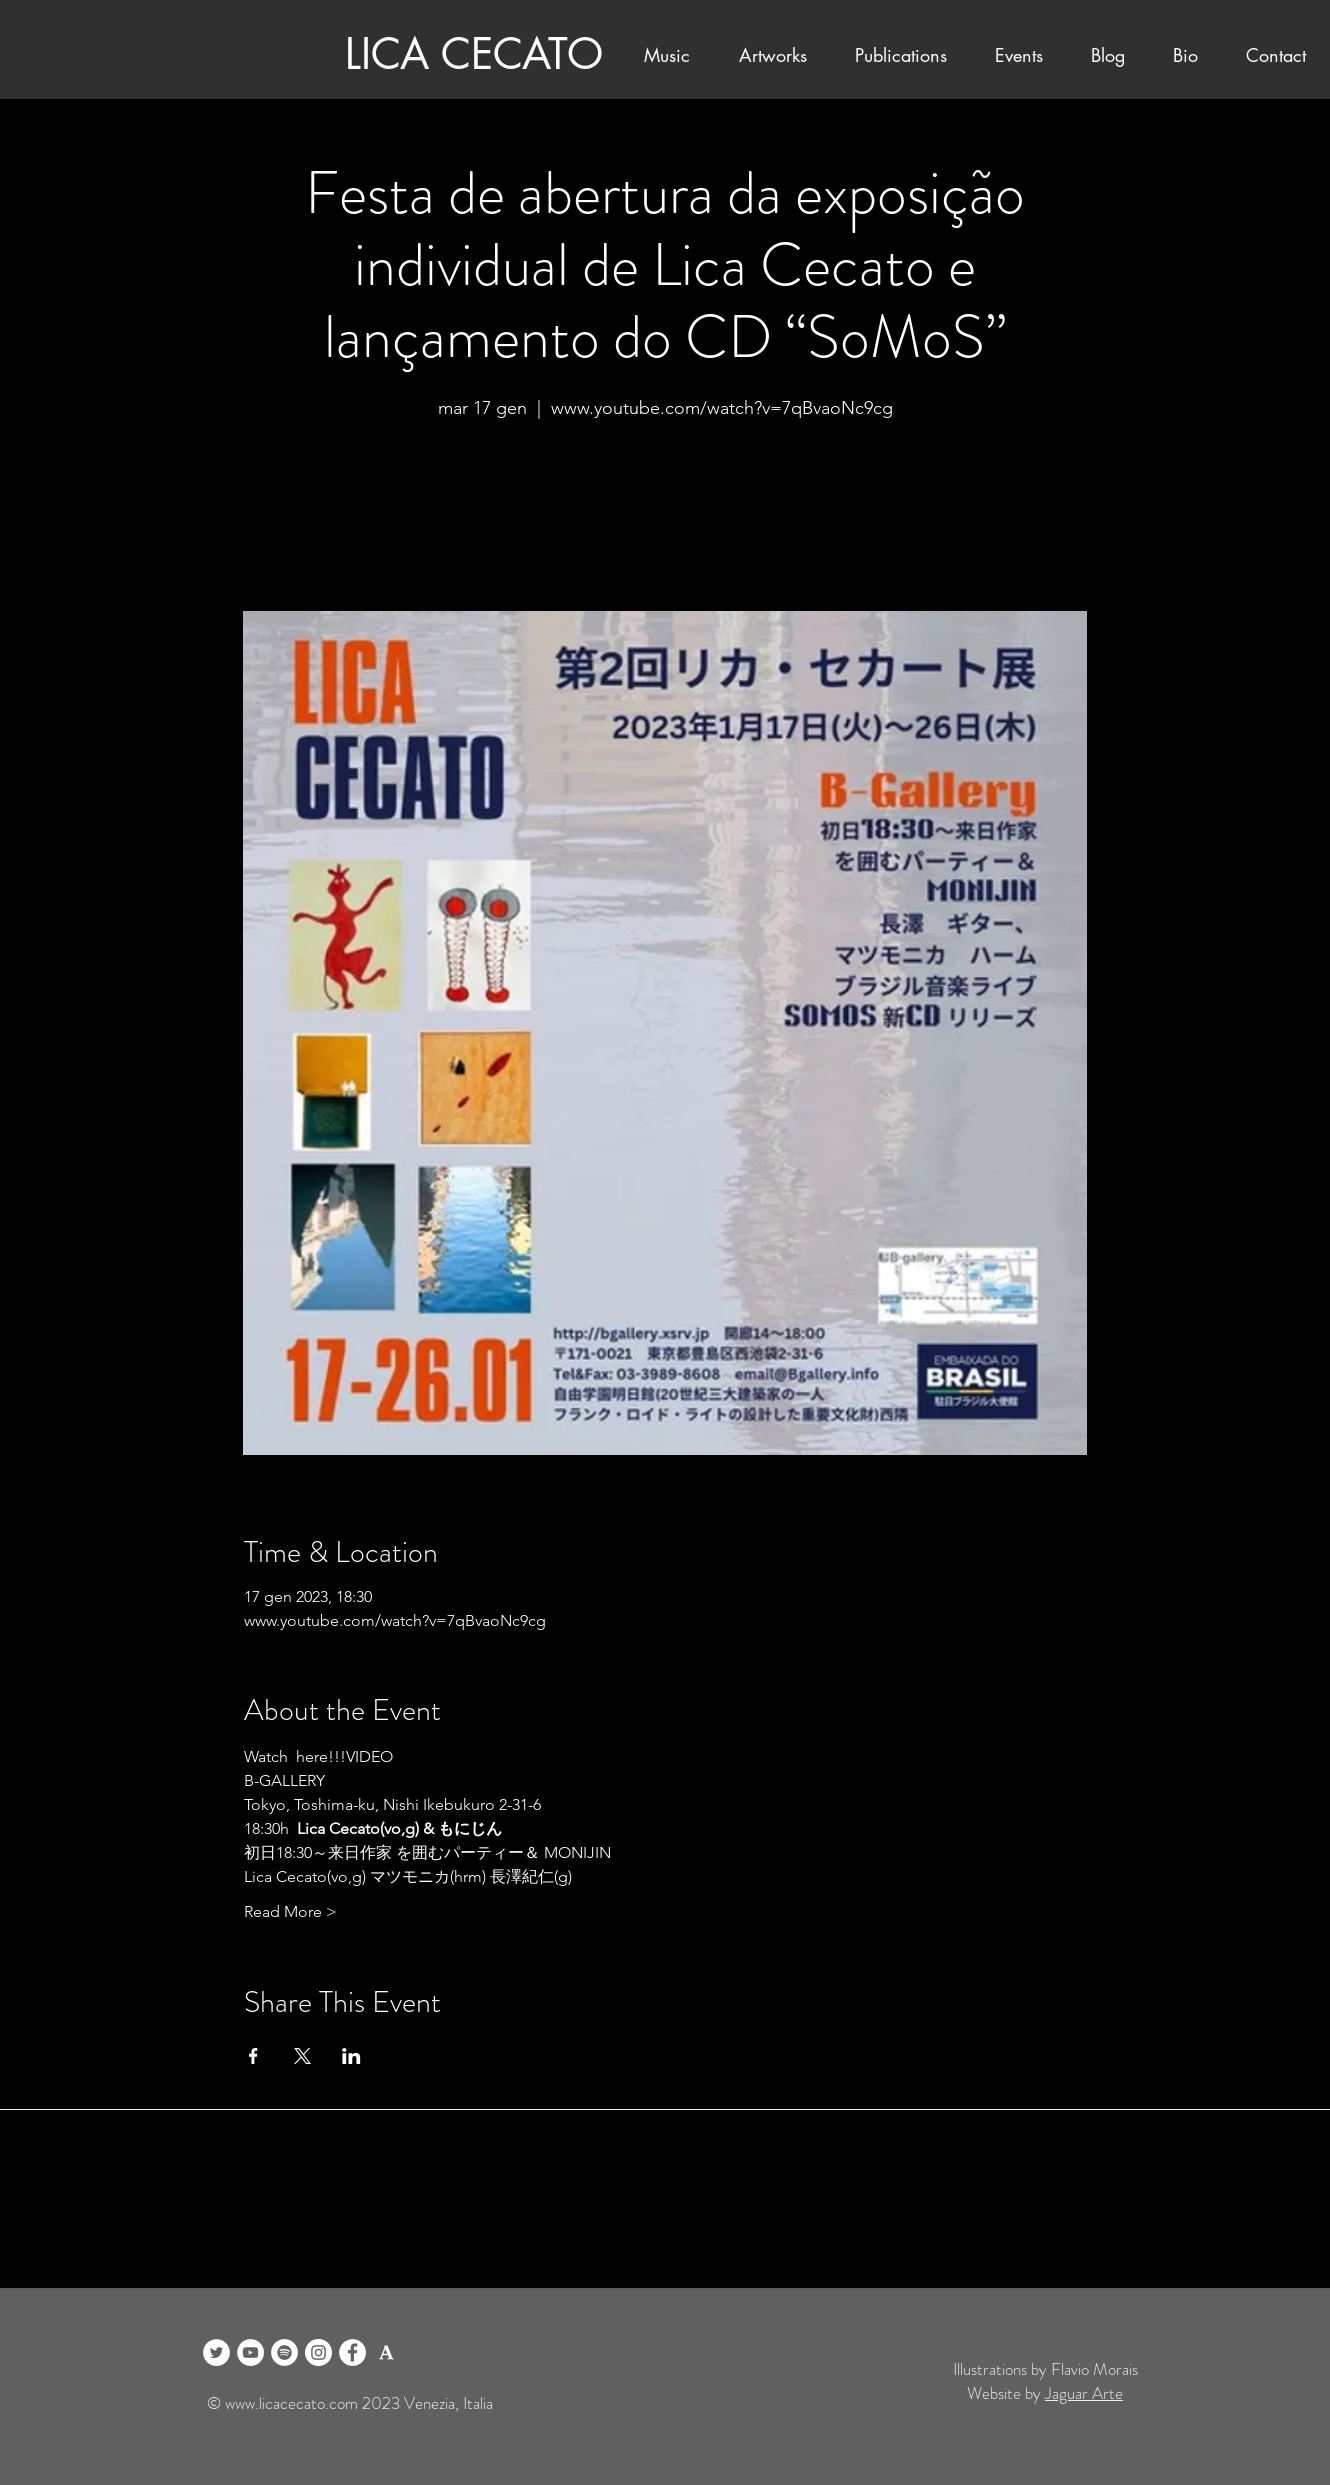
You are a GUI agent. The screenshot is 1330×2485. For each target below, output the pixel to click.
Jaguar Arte (1084, 2393)
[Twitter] (216, 2352)
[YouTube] (250, 2352)
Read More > (290, 1911)
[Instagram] (318, 2352)
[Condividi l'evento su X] (302, 2056)
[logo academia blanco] (386, 2352)
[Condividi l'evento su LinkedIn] (351, 2056)
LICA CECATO (474, 54)
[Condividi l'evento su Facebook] (253, 2056)
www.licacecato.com (291, 2403)
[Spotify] (284, 2352)
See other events (665, 517)
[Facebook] (352, 2352)
